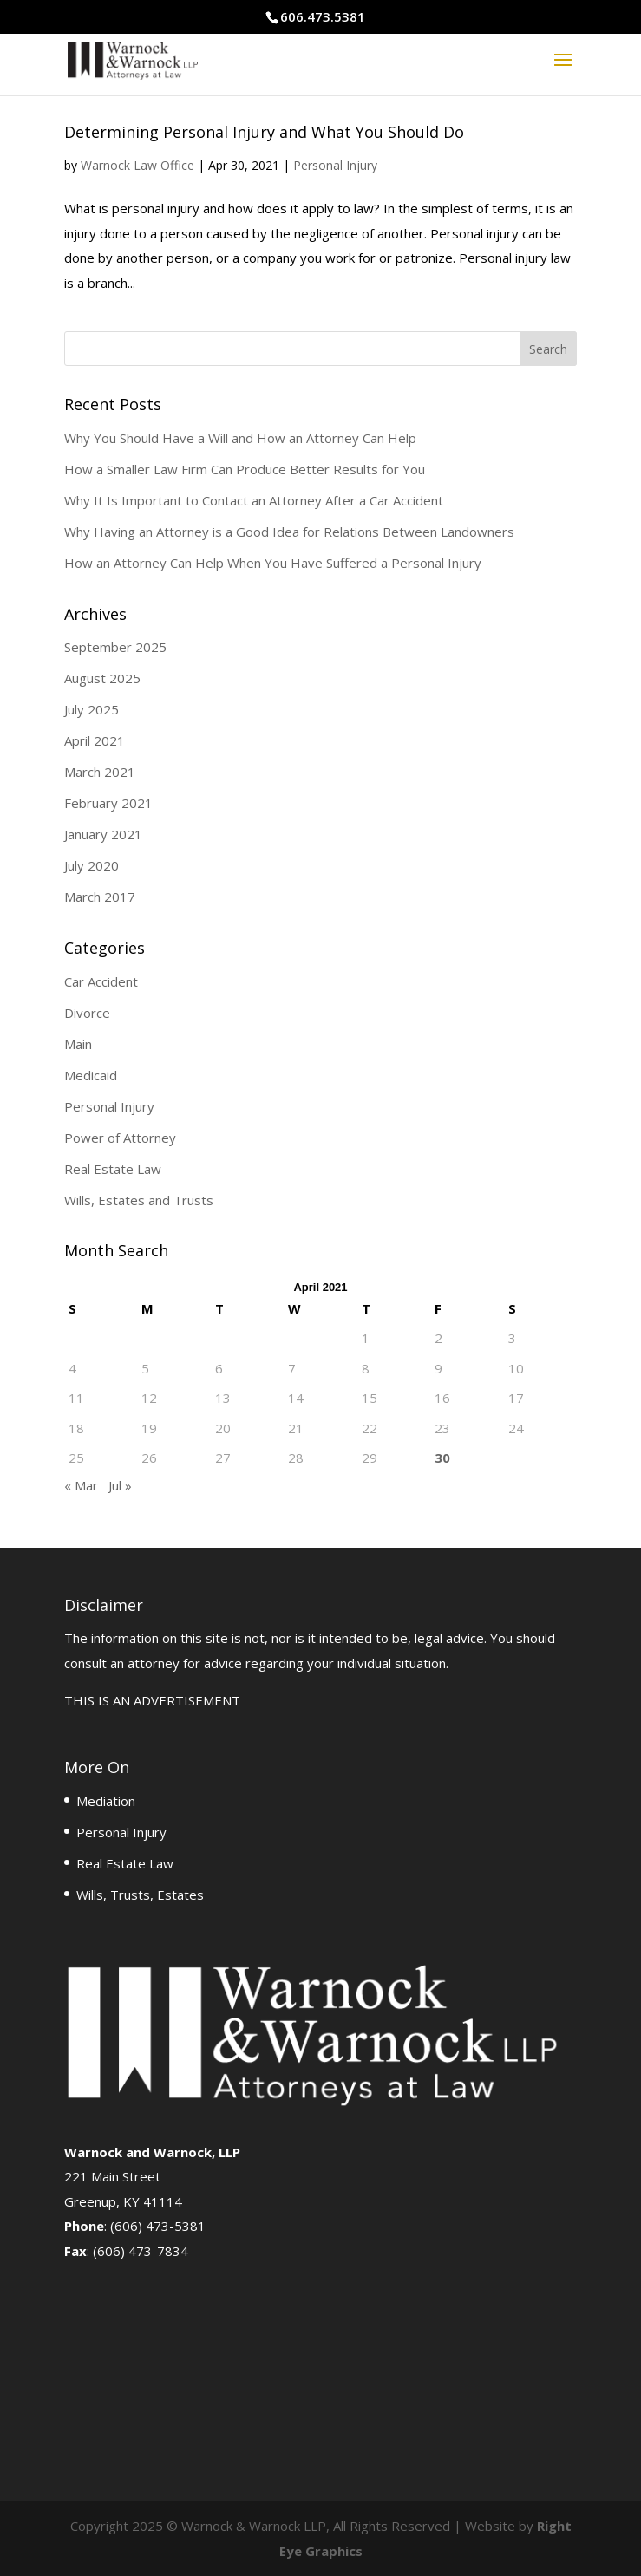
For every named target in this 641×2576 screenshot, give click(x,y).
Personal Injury (335, 165)
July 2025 (91, 709)
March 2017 (99, 896)
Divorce (87, 1012)
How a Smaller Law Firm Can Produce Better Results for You (244, 469)
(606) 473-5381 (158, 2225)
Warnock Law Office (137, 165)
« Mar (81, 1485)
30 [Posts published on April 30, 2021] (442, 1457)
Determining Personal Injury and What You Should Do (264, 131)
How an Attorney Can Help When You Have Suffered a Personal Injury (272, 562)
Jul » (120, 1485)
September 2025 (115, 646)
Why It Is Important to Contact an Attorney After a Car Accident (253, 500)
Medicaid (90, 1075)
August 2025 (102, 678)
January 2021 (103, 834)
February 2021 (108, 803)
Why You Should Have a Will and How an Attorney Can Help (240, 438)
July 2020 (91, 865)
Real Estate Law (112, 1168)
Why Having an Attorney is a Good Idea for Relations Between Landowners (289, 531)
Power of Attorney (120, 1137)
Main (78, 1044)
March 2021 (99, 771)
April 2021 (94, 740)
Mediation (105, 1801)
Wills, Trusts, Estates (140, 1894)
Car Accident (101, 981)
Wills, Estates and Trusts (138, 1200)
